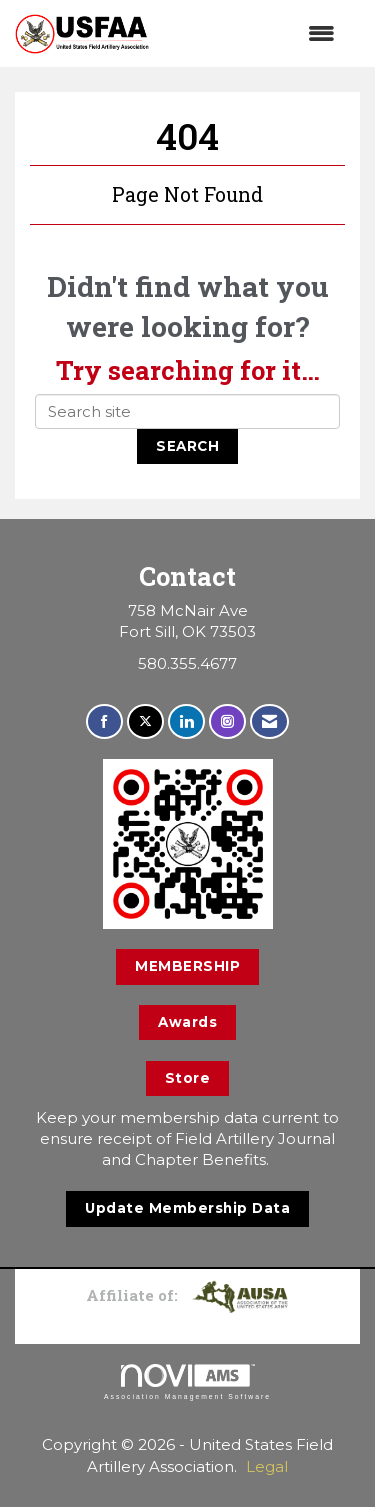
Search (187, 446)
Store (188, 1078)
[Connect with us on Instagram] (227, 721)
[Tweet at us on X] (145, 721)
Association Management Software (187, 1382)
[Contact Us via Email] (269, 721)
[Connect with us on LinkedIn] (186, 721)
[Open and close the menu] (252, 33)
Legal (267, 1466)
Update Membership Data (187, 1208)
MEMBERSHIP (187, 966)
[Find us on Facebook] (104, 721)
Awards (187, 1022)
